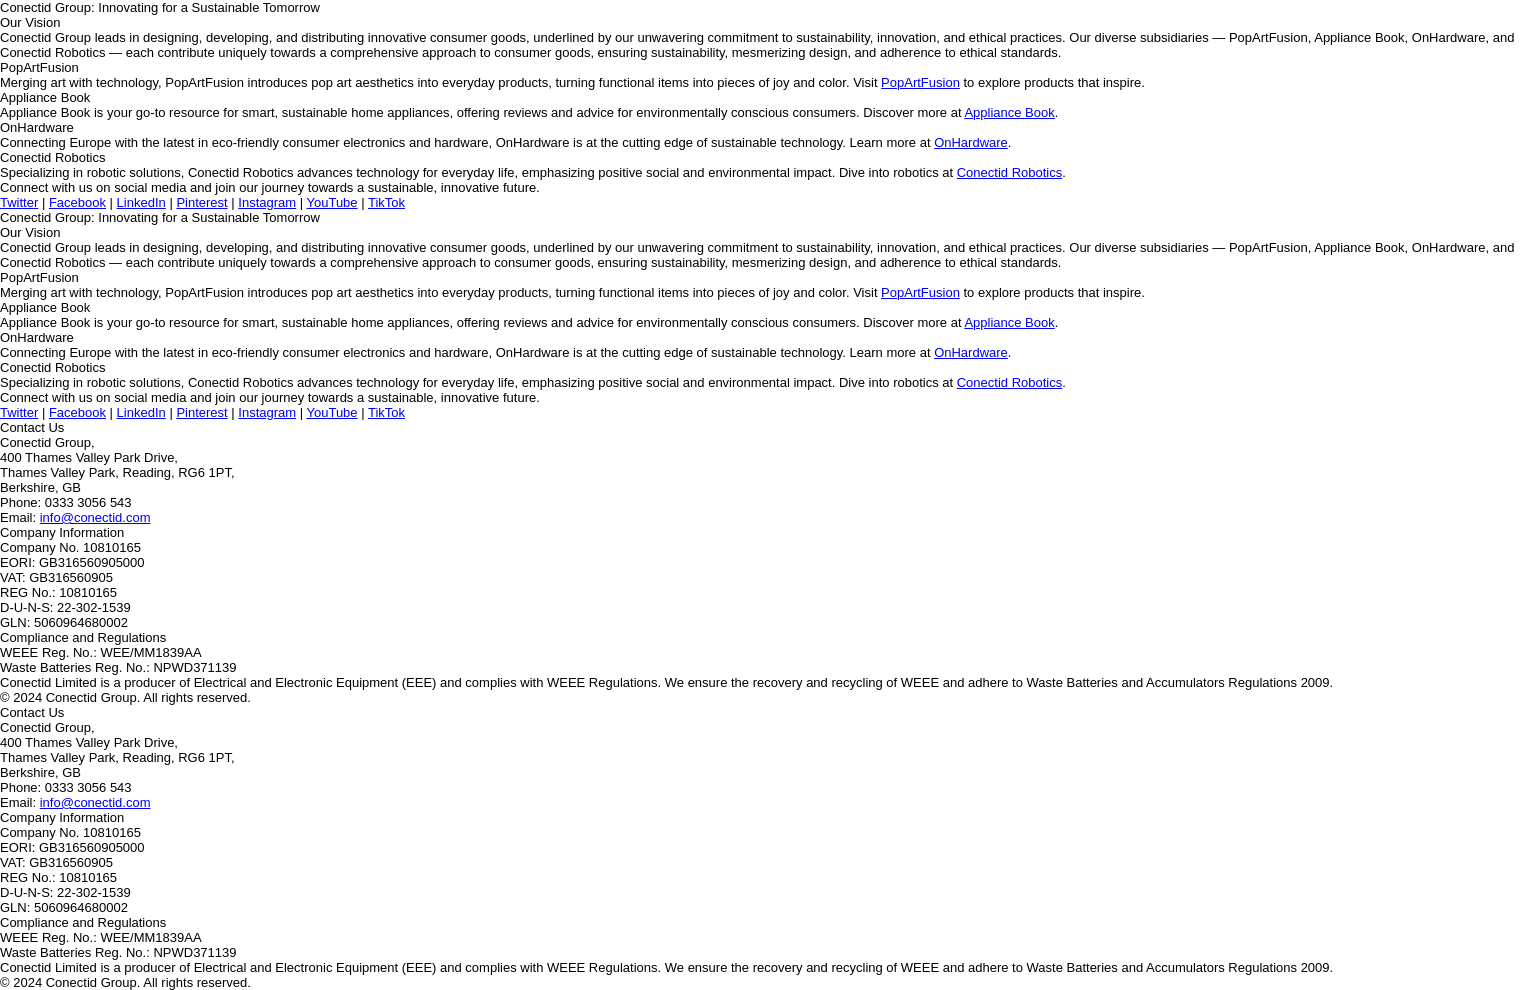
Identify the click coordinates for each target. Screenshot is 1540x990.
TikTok (386, 202)
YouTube (331, 202)
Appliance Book (1009, 112)
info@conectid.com (95, 517)
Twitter (19, 202)
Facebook (77, 202)
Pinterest (201, 202)
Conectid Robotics (1010, 172)
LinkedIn (141, 202)
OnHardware (971, 142)
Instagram (267, 202)
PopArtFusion (920, 82)
